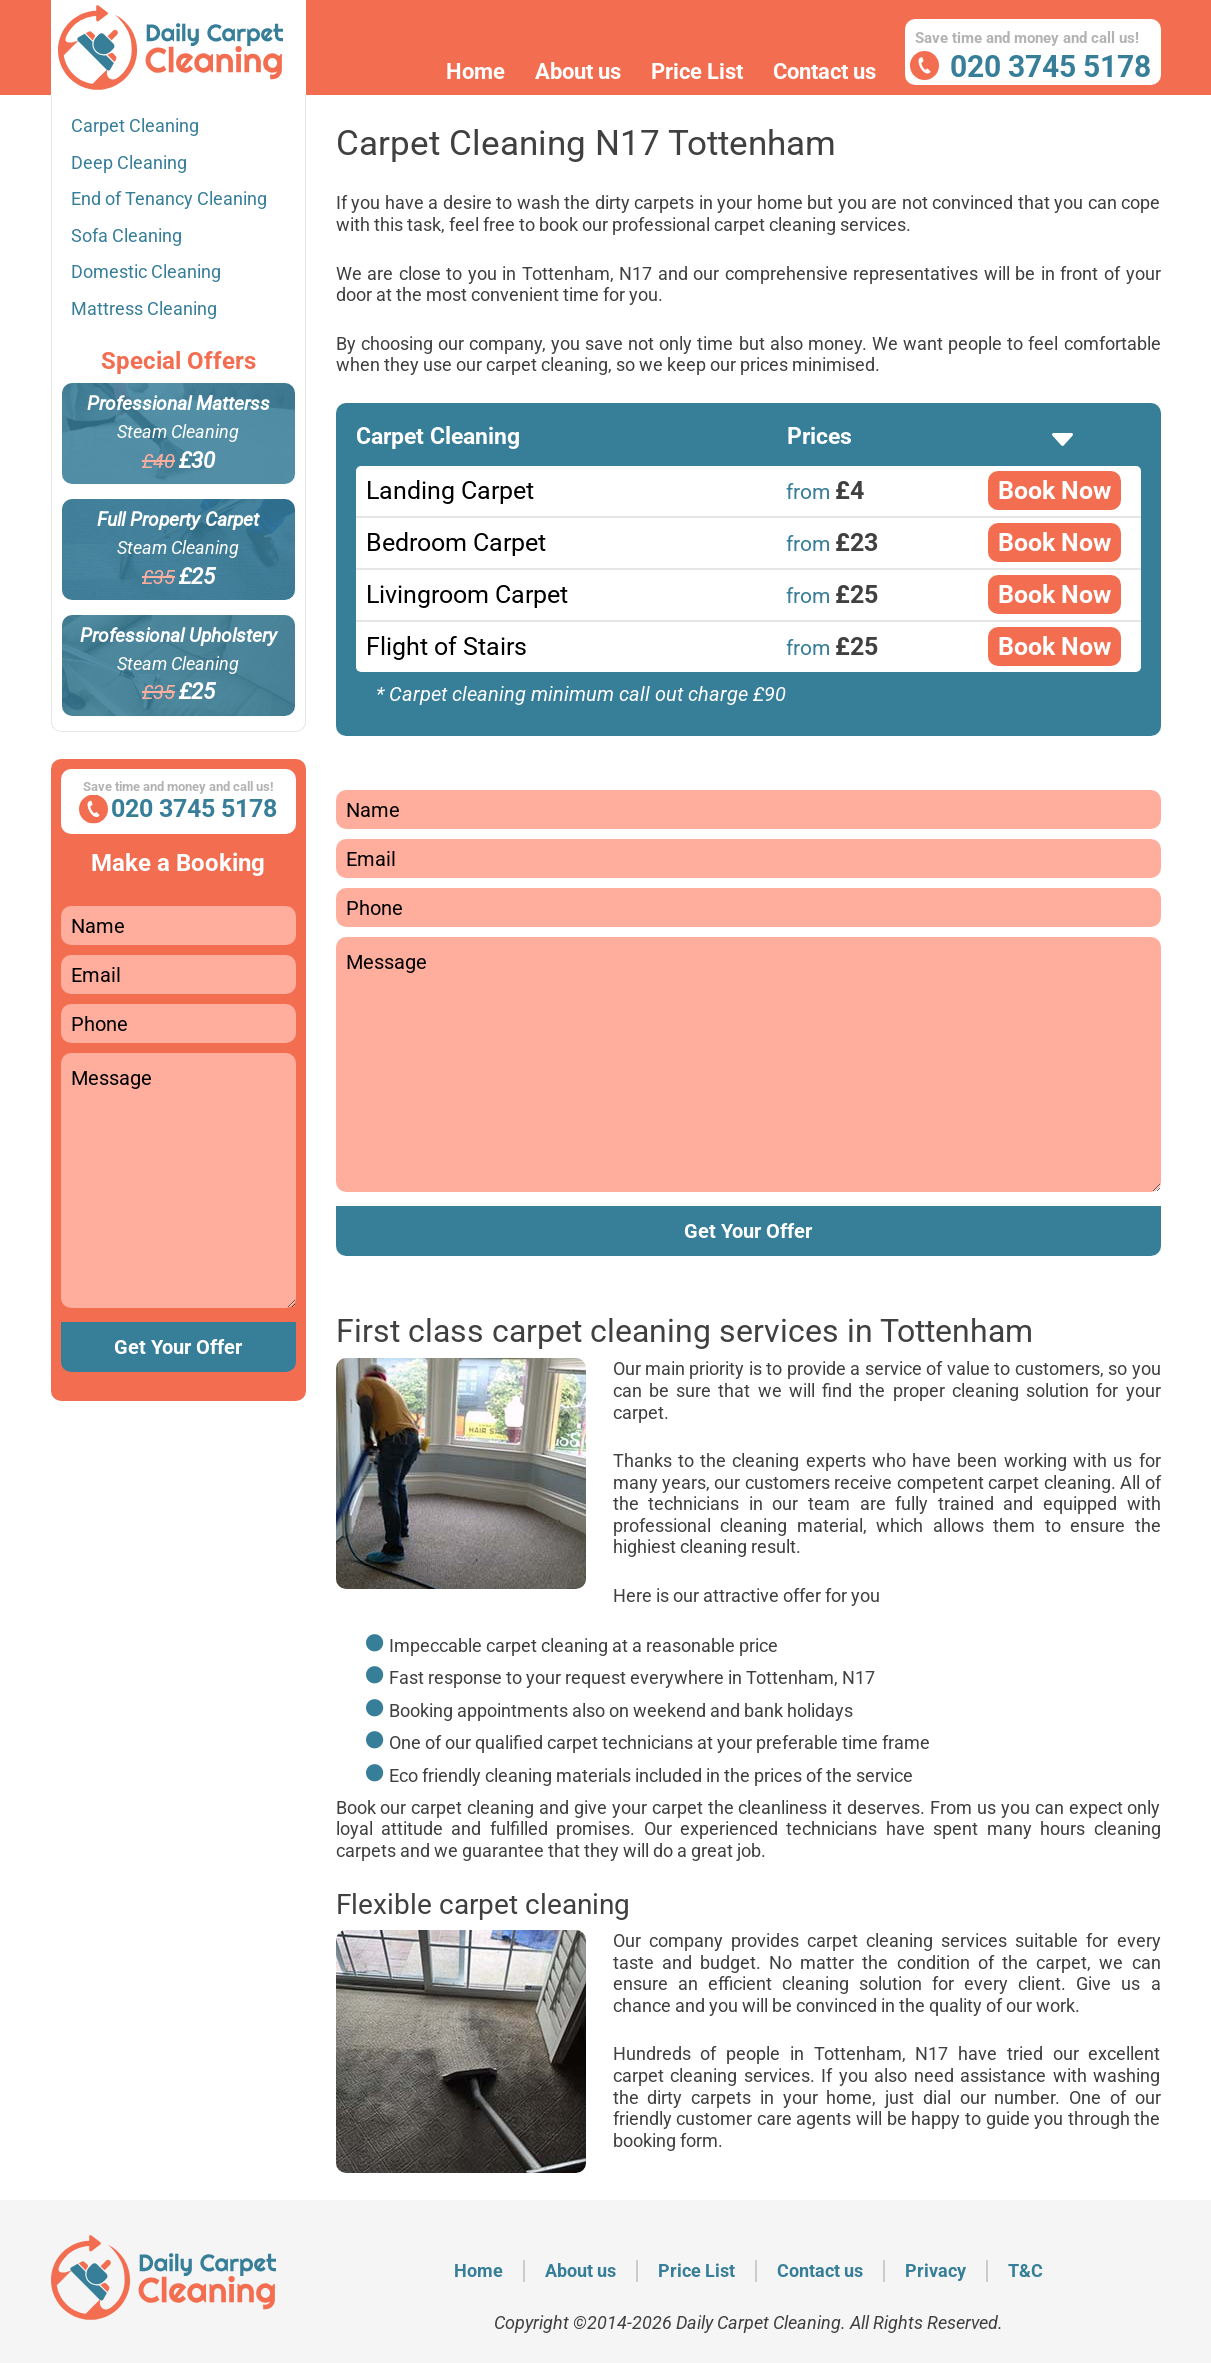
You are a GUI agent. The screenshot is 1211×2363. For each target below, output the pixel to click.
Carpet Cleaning (135, 125)
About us (578, 71)
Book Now (1054, 490)
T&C (1025, 2270)
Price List (697, 71)
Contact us (824, 71)
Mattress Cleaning (144, 308)
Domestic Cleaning (146, 271)
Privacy (935, 2270)
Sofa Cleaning (126, 235)
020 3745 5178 (1050, 66)
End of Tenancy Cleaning (169, 198)
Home (475, 71)
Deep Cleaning (129, 162)
